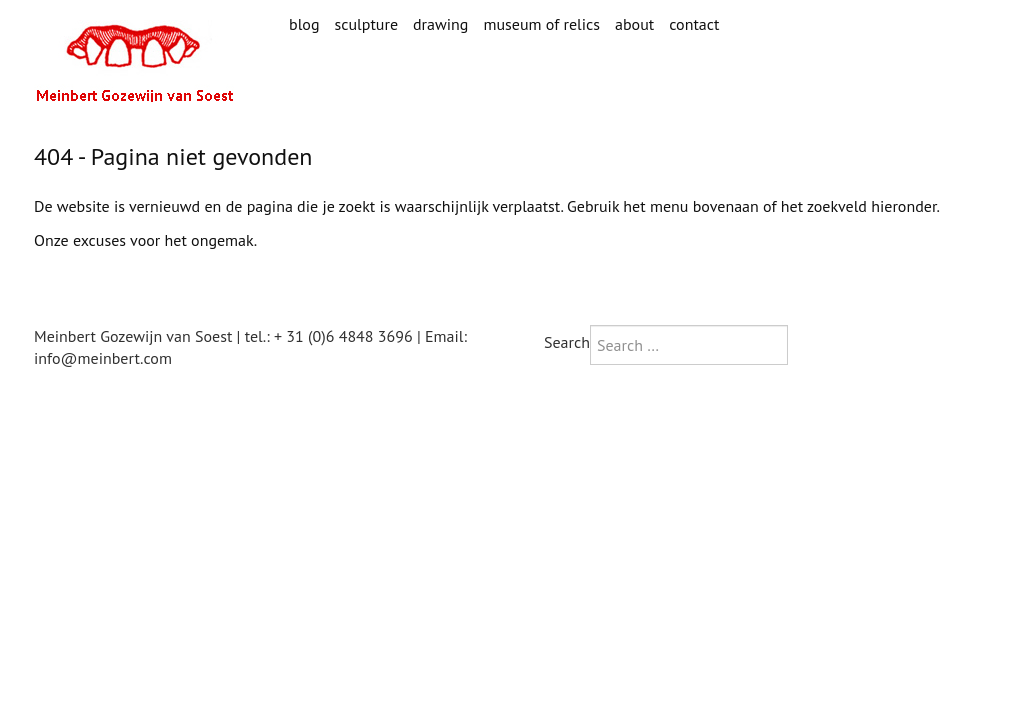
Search (567, 342)
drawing (440, 24)
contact (694, 24)
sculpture (366, 24)
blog (304, 24)
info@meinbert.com (103, 358)
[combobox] (689, 345)
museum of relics (541, 24)
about (634, 24)
